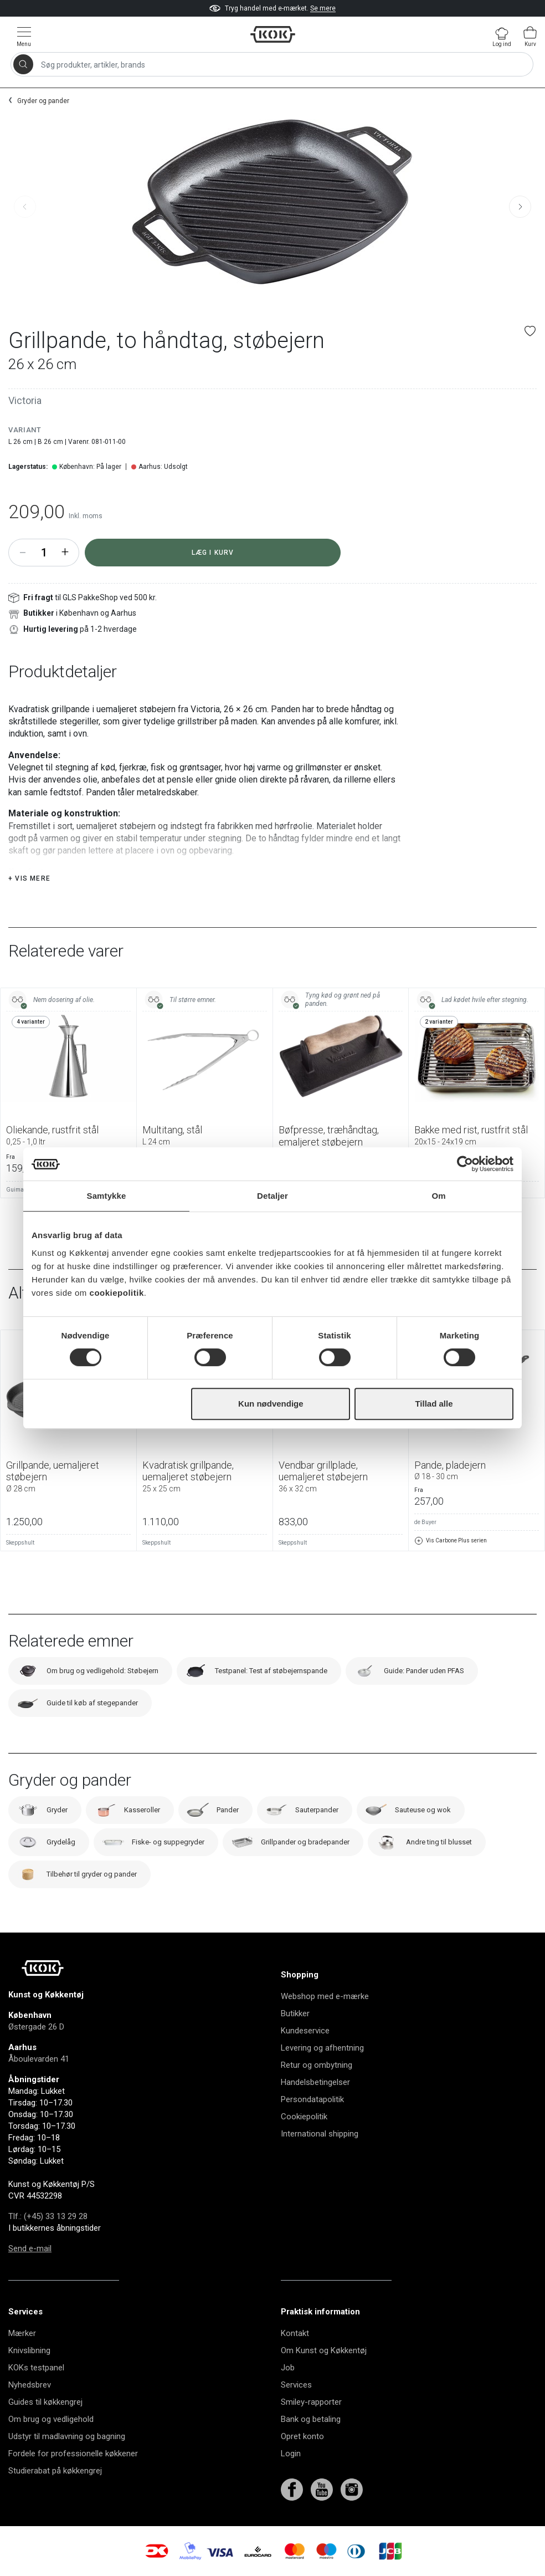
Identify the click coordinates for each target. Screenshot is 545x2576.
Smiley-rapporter (311, 2402)
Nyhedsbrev (29, 2385)
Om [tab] (438, 1195)
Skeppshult (20, 1543)
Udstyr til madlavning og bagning (66, 2436)
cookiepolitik (117, 1292)
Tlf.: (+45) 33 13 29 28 (48, 2216)
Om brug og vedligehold (51, 2419)
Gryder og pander (43, 101)
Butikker (295, 2013)
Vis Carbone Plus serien (450, 1540)
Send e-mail (30, 2248)
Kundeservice (305, 2031)
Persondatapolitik (312, 2099)
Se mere (323, 8)
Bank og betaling (311, 2419)
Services (296, 2385)
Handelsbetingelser (315, 2082)
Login (291, 2454)
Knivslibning (29, 2350)
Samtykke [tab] (106, 1195)
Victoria (25, 400)
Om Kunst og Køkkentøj (324, 2350)
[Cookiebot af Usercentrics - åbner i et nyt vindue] (465, 1164)
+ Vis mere (29, 878)
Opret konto (302, 2436)
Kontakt (295, 2333)
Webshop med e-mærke (325, 1996)
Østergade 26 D (36, 2027)
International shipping (319, 2134)
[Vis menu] (24, 36)
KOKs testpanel (36, 2368)
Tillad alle (434, 1403)
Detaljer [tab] (272, 1195)
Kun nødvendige (271, 1403)
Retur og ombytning (316, 2065)
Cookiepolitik (304, 2117)
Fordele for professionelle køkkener (73, 2454)
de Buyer (425, 1522)
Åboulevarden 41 (38, 2059)
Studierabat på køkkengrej (55, 2471)
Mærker (22, 2333)
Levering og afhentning (322, 2048)
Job (288, 2368)
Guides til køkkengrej (45, 2402)
